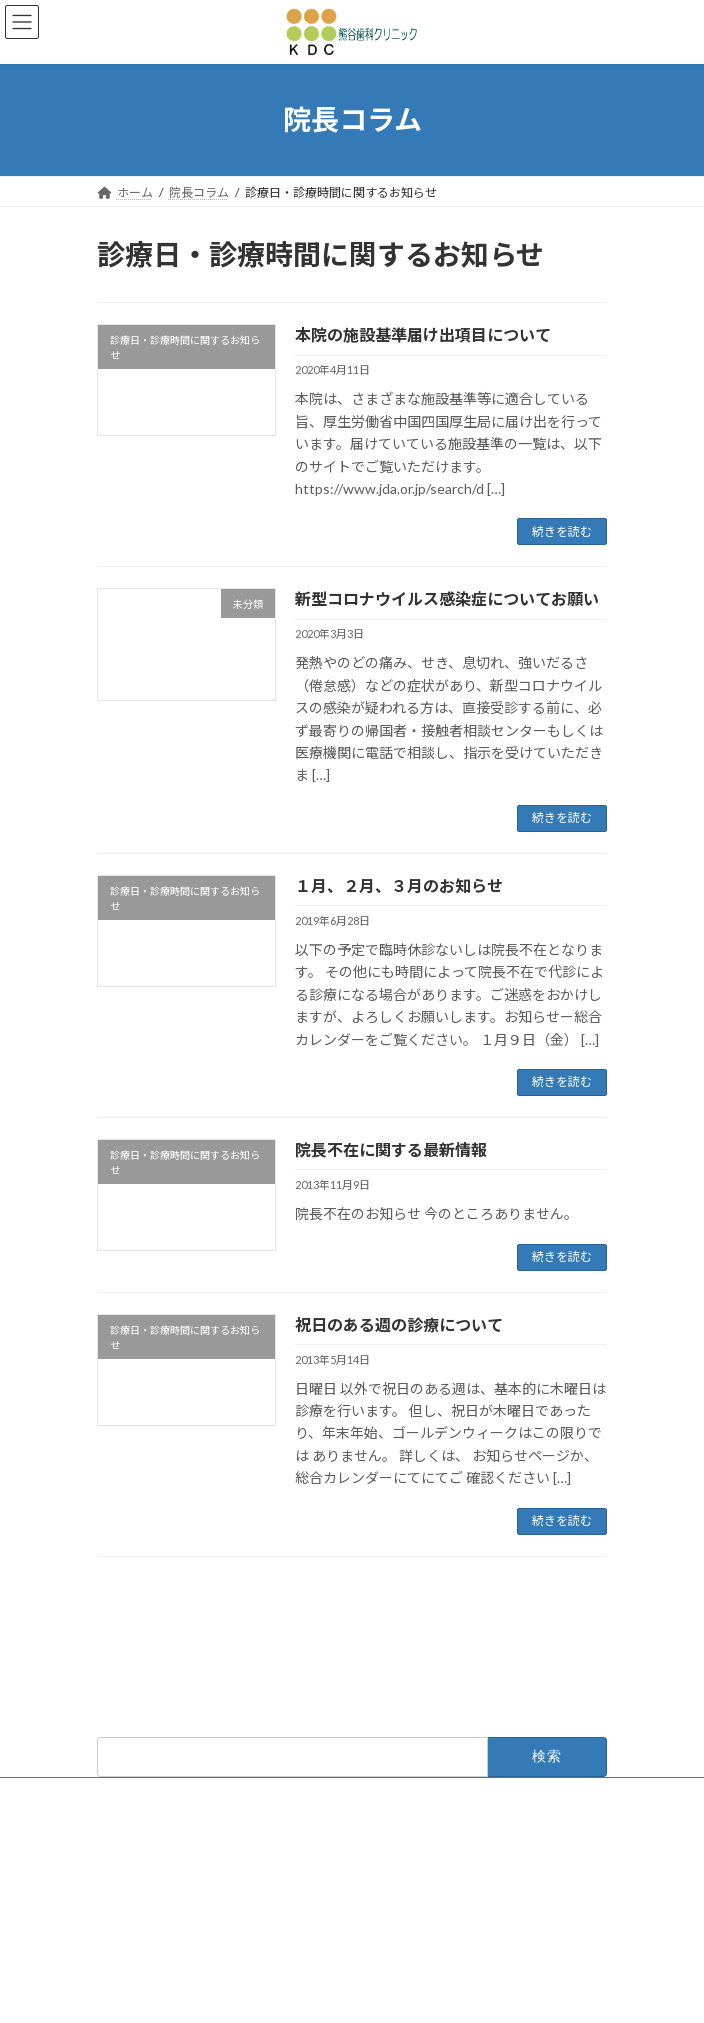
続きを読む (562, 531)
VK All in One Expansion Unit (466, 1992)
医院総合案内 (133, 1807)
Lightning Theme (347, 1992)
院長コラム (127, 1918)
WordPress (255, 1992)
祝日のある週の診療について (399, 1324)
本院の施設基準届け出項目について (423, 334)
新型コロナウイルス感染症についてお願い (447, 598)
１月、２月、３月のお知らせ (399, 885)
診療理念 (121, 1844)
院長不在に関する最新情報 (391, 1149)
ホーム (115, 1733)
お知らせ (121, 1770)
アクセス (120, 1881)
